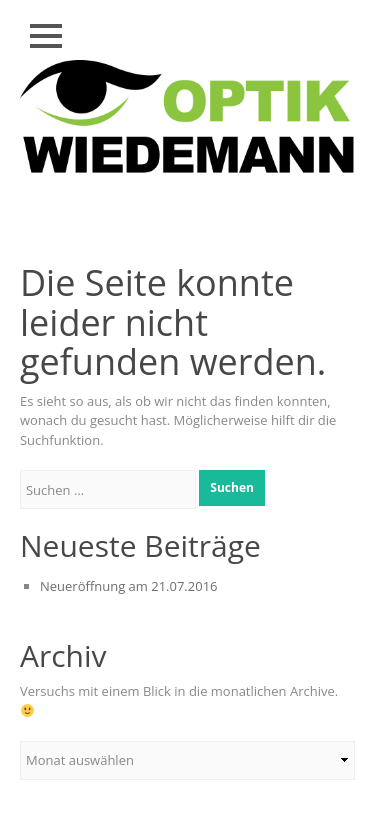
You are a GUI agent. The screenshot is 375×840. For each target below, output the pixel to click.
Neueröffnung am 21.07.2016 (129, 586)
